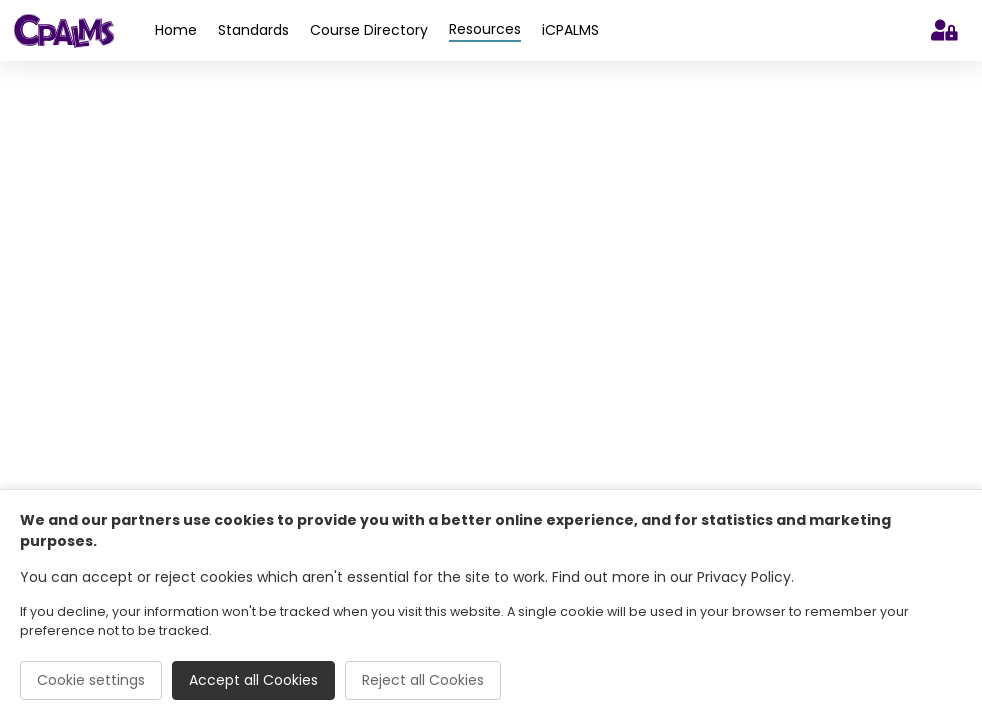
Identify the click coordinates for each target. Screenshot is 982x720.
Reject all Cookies (423, 680)
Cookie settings (91, 680)
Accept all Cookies (253, 680)
